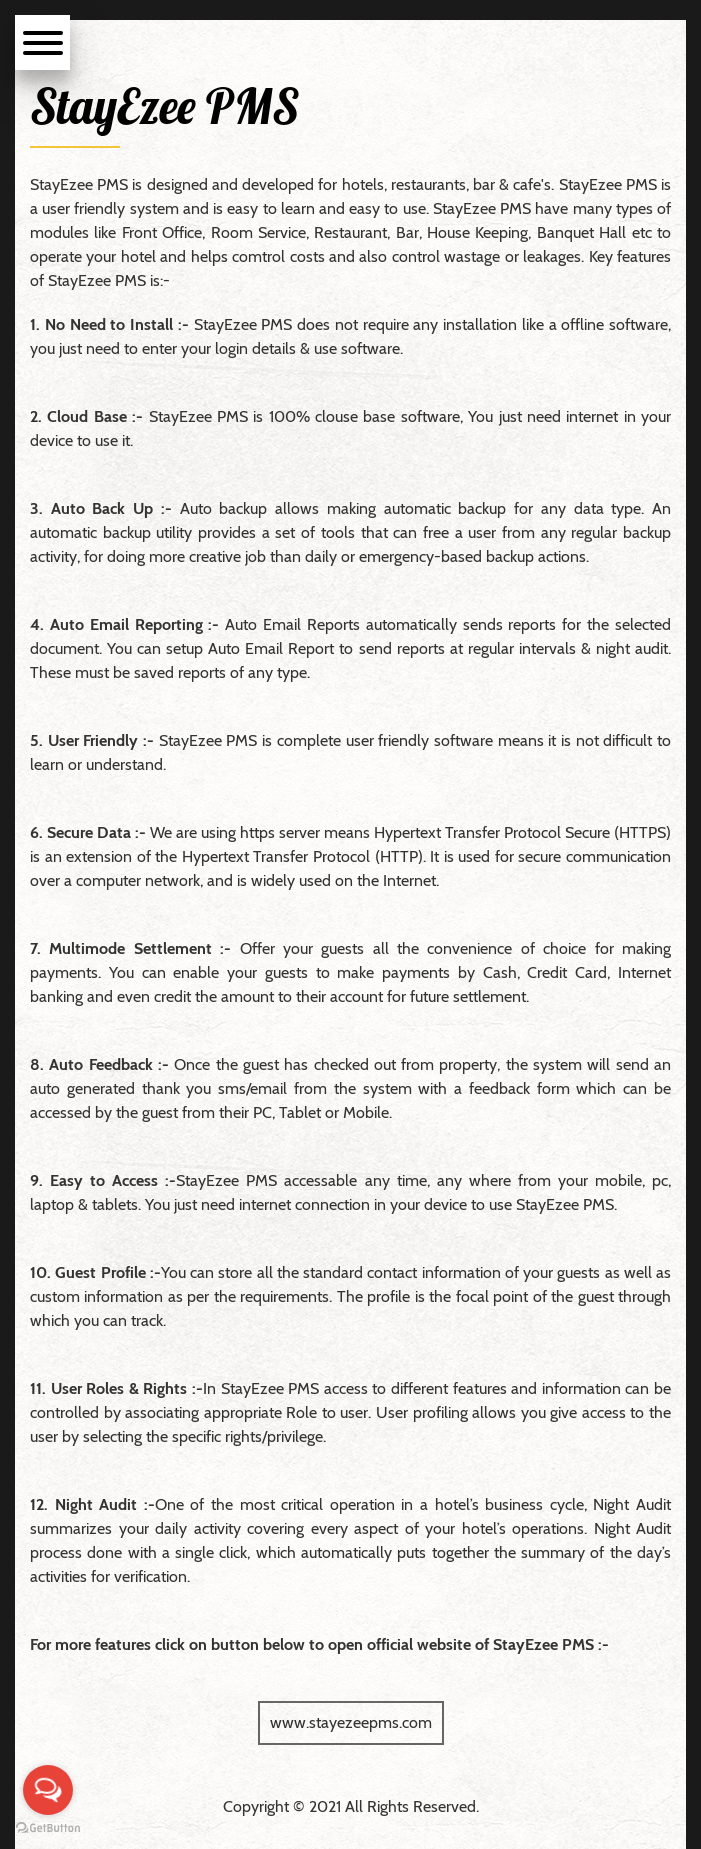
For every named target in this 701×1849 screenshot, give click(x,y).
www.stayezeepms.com (351, 1722)
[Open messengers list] (48, 1790)
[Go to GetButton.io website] (48, 1828)
